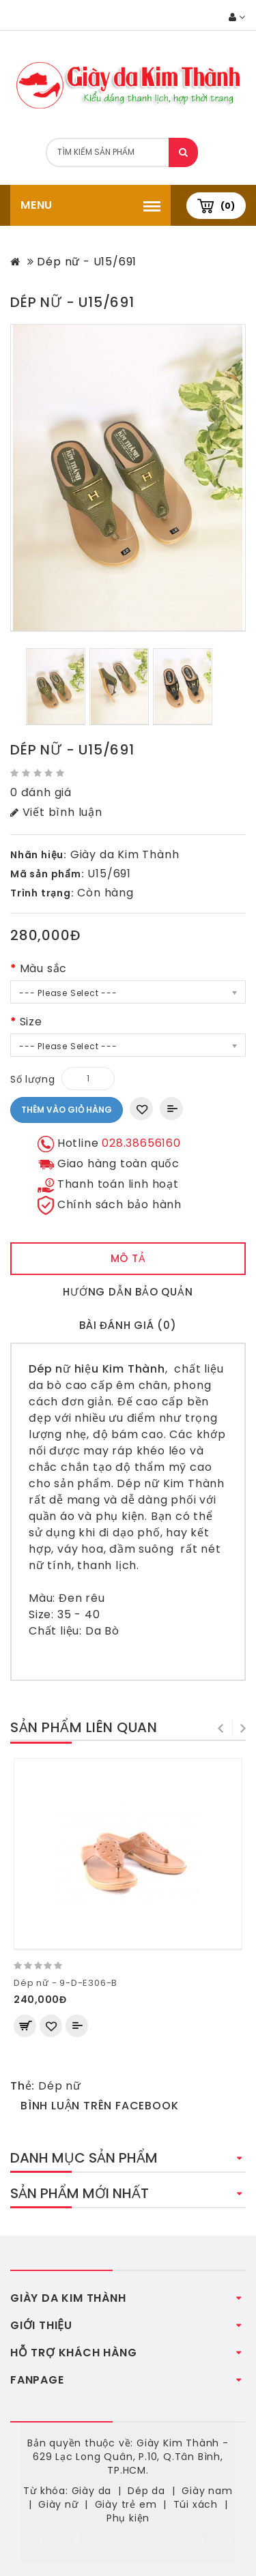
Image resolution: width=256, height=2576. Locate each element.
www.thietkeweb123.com (168, 2538)
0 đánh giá (41, 792)
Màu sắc (44, 968)
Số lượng (32, 1079)
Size (31, 1021)
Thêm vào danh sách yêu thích (141, 1108)
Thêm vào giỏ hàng (66, 1109)
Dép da (146, 2491)
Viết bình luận (56, 812)
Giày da (92, 2491)
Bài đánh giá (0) (128, 1325)
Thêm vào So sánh (171, 1108)
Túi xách (195, 2504)
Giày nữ (58, 2504)
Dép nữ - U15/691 (87, 261)
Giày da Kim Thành (125, 854)
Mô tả (128, 1258)
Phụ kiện (128, 2518)
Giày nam (207, 2491)
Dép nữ (59, 2086)
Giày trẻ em (126, 2504)
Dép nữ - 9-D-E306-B (65, 1982)
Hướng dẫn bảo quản (128, 1292)
